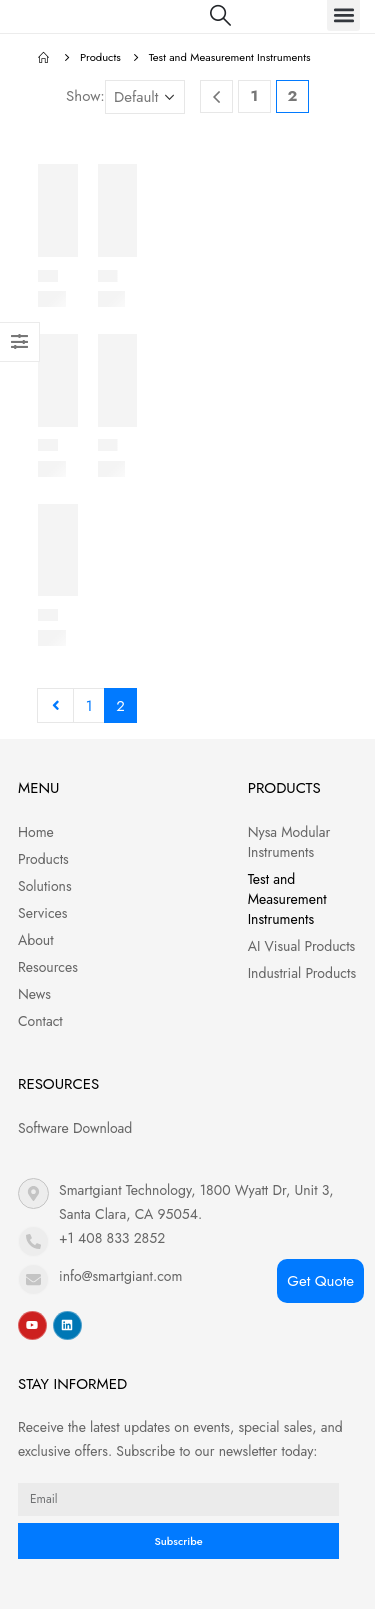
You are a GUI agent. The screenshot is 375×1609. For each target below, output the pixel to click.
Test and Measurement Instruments (287, 899)
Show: (85, 96)
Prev (55, 705)
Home (36, 832)
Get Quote (320, 1281)
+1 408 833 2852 (112, 1238)
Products (43, 859)
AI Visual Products (302, 946)
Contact (40, 1021)
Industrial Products (302, 973)
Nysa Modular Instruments (289, 842)
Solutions (45, 886)
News (34, 994)
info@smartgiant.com (120, 1276)
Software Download (75, 1128)
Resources (48, 967)
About (36, 940)
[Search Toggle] (220, 15)
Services (42, 913)
